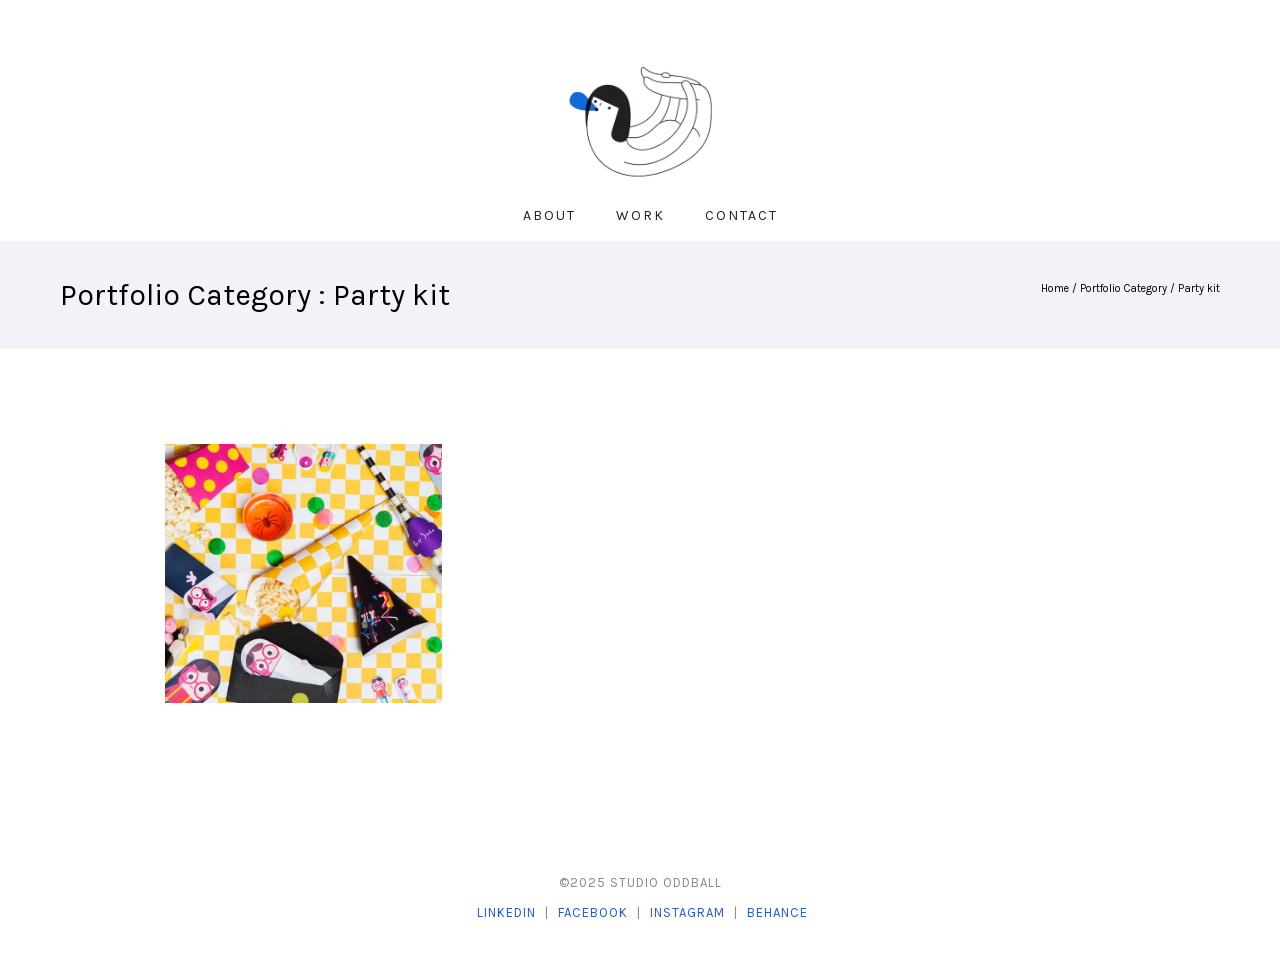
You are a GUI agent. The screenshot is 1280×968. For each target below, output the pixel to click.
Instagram (687, 912)
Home (1055, 288)
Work (640, 215)
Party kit (1199, 288)
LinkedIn (506, 912)
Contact (741, 215)
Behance (777, 912)
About (549, 215)
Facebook (593, 912)
